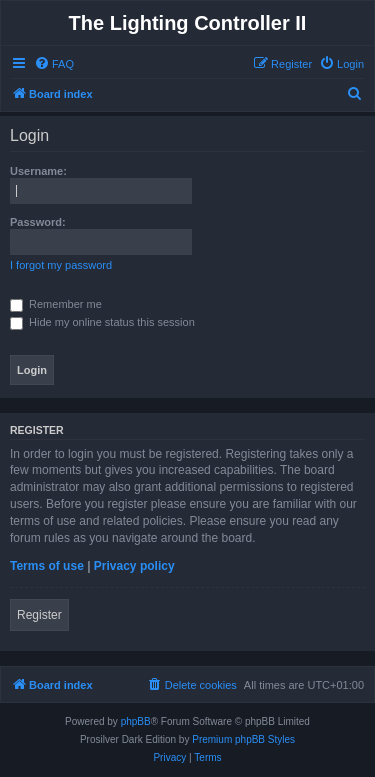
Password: (38, 222)
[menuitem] (54, 64)
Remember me (56, 304)
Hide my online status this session (102, 322)
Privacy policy (134, 566)
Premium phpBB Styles (243, 739)
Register (39, 615)
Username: (38, 171)
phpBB (136, 721)
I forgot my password (61, 265)
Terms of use (47, 566)
